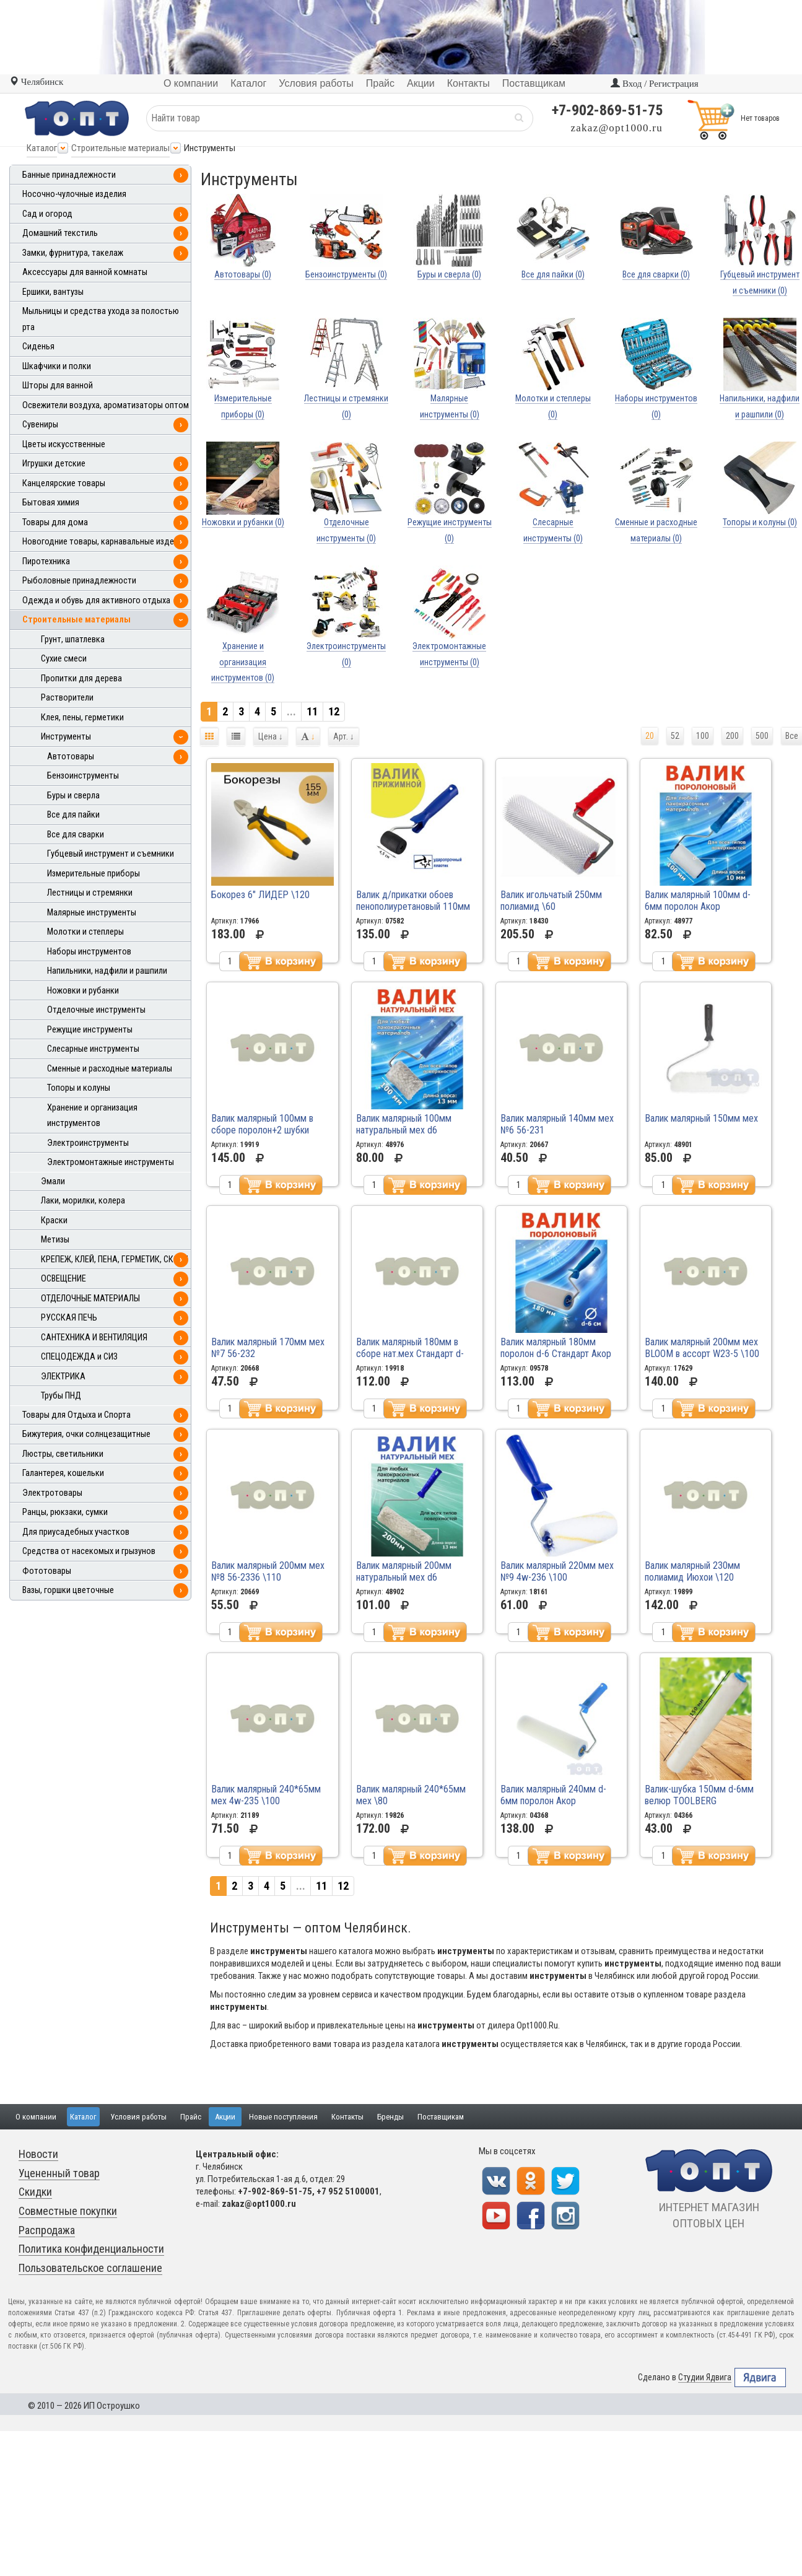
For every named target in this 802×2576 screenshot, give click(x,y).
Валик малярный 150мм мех (701, 1118)
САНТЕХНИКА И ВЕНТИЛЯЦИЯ (94, 1337)
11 (312, 711)
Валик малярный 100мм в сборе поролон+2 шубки (262, 1124)
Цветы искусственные (63, 444)
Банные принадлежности (69, 175)
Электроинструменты (88, 1143)
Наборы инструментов (89, 951)
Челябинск (36, 82)
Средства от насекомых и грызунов (88, 1551)
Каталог (42, 148)
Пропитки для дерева (81, 678)
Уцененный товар (59, 2173)
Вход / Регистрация (654, 84)
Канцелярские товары (63, 483)
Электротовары (52, 1493)
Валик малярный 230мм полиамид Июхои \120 (692, 1571)
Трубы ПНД (61, 1396)
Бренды (390, 2116)
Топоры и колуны (78, 1088)
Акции (225, 2116)
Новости (38, 2153)
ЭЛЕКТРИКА (63, 1376)
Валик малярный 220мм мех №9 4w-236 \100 (557, 1571)
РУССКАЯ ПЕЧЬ (69, 1317)
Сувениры (40, 424)
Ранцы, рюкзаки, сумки (65, 1512)
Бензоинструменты (83, 776)
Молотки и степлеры (85, 932)
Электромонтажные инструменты (110, 1162)
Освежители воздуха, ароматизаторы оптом (105, 405)
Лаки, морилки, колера (83, 1200)
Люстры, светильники (62, 1454)
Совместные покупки (68, 2210)
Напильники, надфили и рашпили (107, 971)
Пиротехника (46, 561)
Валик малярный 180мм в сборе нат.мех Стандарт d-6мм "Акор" (410, 1353)
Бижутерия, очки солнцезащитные (86, 1434)
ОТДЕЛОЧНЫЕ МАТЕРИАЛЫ (90, 1298)
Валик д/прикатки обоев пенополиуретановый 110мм (413, 900)
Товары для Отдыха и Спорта (76, 1415)
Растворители (67, 697)
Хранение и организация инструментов (92, 1115)
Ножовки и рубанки (83, 990)
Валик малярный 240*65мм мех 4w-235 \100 (266, 1795)
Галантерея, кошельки (63, 1473)
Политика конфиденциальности (91, 2248)
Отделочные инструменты (96, 1010)
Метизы (55, 1239)
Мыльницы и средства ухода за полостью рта (100, 319)
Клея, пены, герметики (82, 717)
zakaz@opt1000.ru (617, 128)
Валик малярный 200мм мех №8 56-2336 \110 (268, 1571)
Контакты (347, 2116)
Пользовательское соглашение (90, 2267)
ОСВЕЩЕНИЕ (63, 1278)
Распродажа (47, 2230)
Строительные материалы (120, 148)
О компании (35, 2116)
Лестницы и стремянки (90, 893)
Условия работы (138, 2116)
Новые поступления (283, 2116)
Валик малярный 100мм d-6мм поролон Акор (698, 900)
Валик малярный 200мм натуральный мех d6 (403, 1571)
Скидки (35, 2191)
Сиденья (38, 346)
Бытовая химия (50, 502)
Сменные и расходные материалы (109, 1068)
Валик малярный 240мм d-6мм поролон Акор (553, 1795)
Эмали (53, 1181)
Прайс (190, 2116)
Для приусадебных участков (75, 1532)
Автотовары (70, 756)
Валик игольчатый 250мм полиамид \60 (551, 900)
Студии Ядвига (704, 2377)
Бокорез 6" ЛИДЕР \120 (260, 895)
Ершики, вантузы (53, 292)
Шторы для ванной (57, 385)
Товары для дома (55, 522)
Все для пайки (73, 815)
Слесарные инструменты (93, 1049)
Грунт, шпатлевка (73, 639)
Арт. (343, 736)
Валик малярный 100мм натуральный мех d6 (403, 1124)
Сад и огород (47, 214)
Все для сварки (75, 834)
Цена (270, 736)
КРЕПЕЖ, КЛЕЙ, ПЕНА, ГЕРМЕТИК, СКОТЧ (114, 1259)
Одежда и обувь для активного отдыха (96, 600)
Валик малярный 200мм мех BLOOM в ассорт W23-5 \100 (702, 1348)
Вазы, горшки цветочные (68, 1590)
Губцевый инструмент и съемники (110, 854)
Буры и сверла (73, 795)
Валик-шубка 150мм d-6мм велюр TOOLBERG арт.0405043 (699, 1800)
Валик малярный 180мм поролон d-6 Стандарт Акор (555, 1348)
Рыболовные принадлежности (79, 580)
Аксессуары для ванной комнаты (84, 272)
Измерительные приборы (93, 873)
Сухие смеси (64, 658)
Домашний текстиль (60, 233)
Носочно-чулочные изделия (74, 194)
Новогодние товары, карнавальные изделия (104, 541)
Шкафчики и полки (56, 366)
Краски (54, 1220)
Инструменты (66, 736)
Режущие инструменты (90, 1029)
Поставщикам (440, 2116)
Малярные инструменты (91, 912)
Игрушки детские (53, 463)
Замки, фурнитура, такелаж (72, 253)
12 (333, 711)
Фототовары (46, 1571)
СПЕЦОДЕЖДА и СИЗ (79, 1356)
